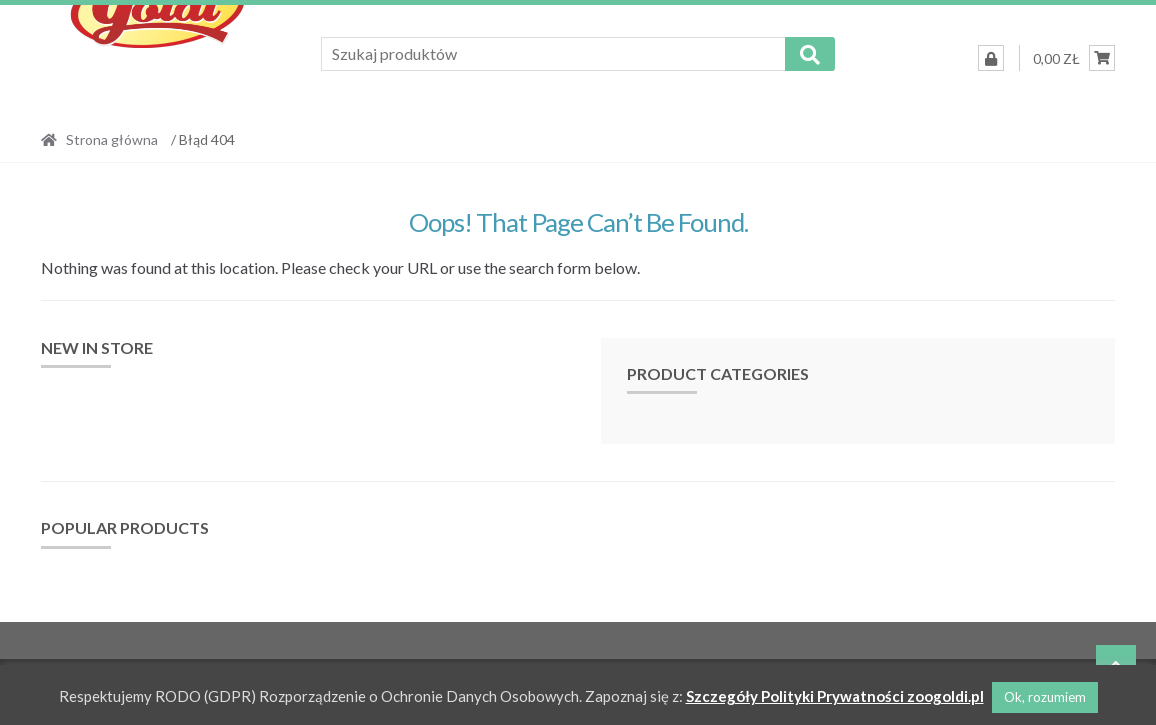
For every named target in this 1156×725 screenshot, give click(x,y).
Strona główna (112, 139)
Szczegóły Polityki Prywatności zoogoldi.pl (835, 696)
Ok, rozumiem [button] (1045, 697)
